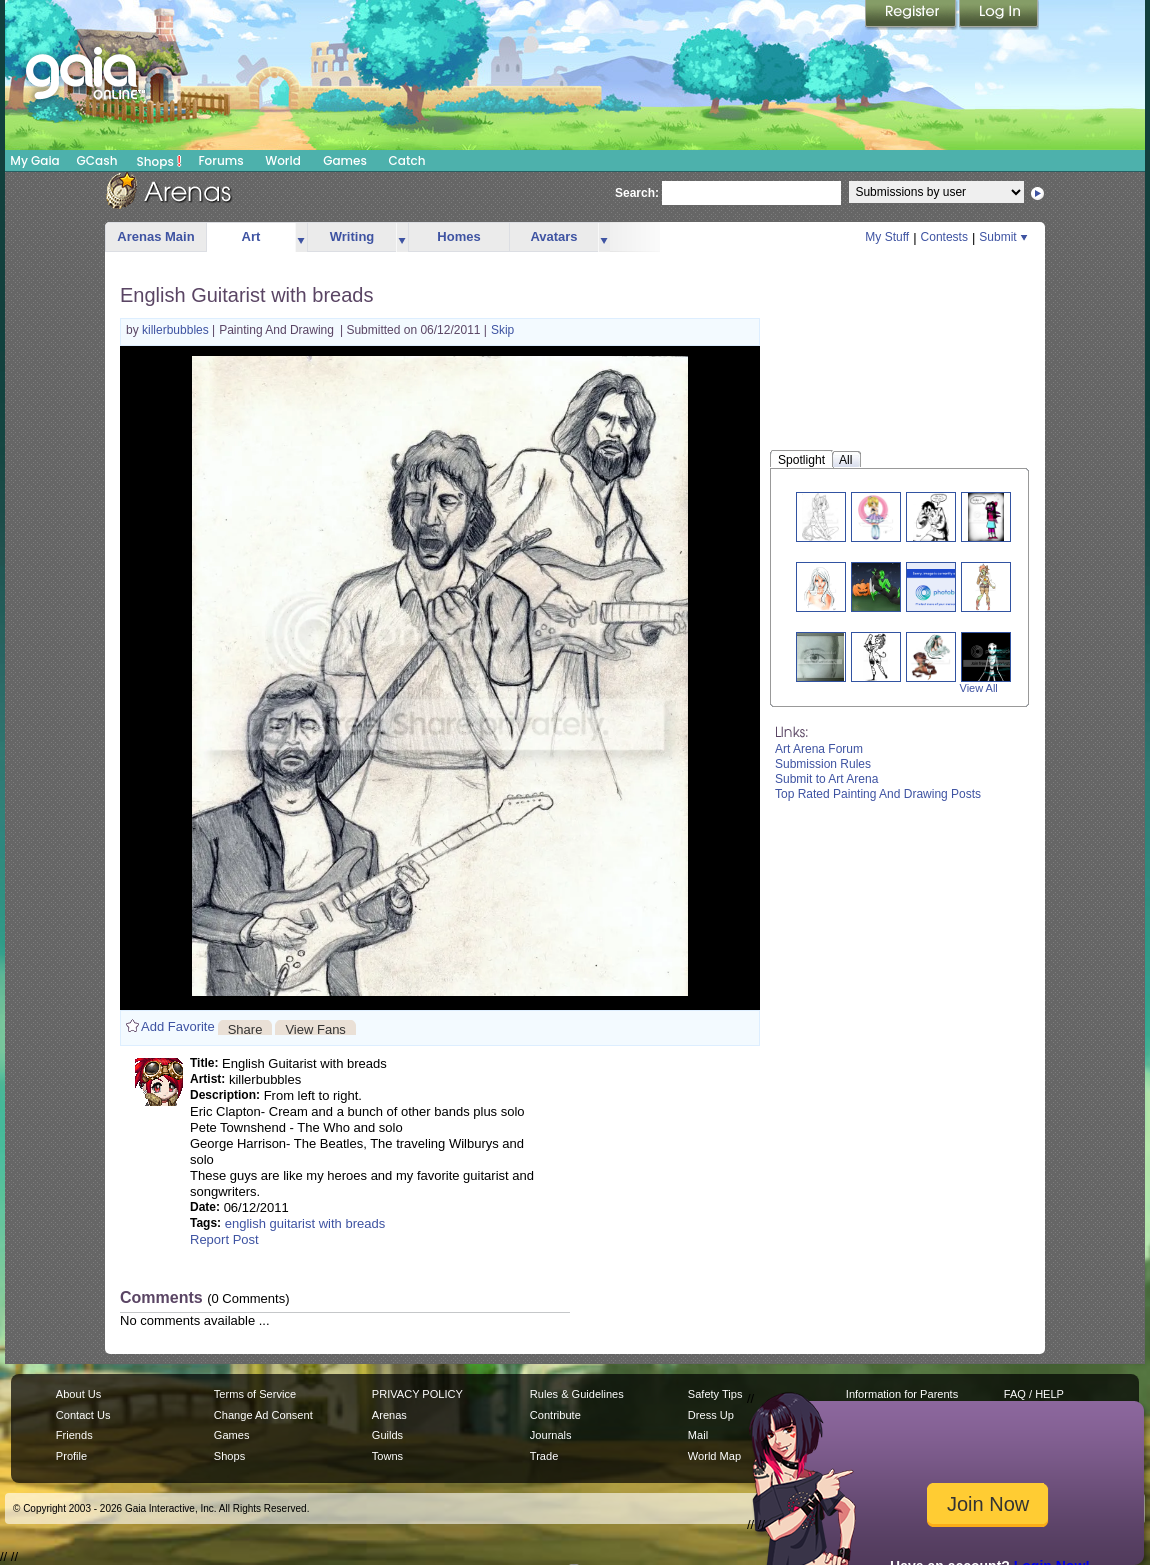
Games (345, 160)
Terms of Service (255, 1394)
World (283, 160)
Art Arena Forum (819, 749)
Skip (502, 330)
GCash (97, 160)
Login (999, 15)
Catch (407, 160)
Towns (387, 1456)
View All (979, 688)
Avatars (553, 236)
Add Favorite (178, 1026)
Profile (71, 1456)
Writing (352, 236)
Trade (544, 1456)
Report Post (224, 1239)
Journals (551, 1435)
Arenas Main (155, 236)
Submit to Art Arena (826, 779)
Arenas (389, 1415)
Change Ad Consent (263, 1415)
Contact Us (83, 1415)
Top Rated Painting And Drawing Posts (878, 794)
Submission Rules (823, 764)
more (301, 237)
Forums (220, 160)
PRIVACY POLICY (417, 1394)
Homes (458, 236)
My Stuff (887, 237)
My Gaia (34, 160)
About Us (78, 1394)
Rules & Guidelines (577, 1394)
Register (912, 15)
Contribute (555, 1415)
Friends (74, 1435)
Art (251, 236)
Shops (159, 161)
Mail (698, 1435)
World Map (714, 1456)
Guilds (387, 1435)
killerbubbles (177, 330)
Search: (637, 193)
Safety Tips (715, 1394)
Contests (944, 237)
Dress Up (711, 1415)
